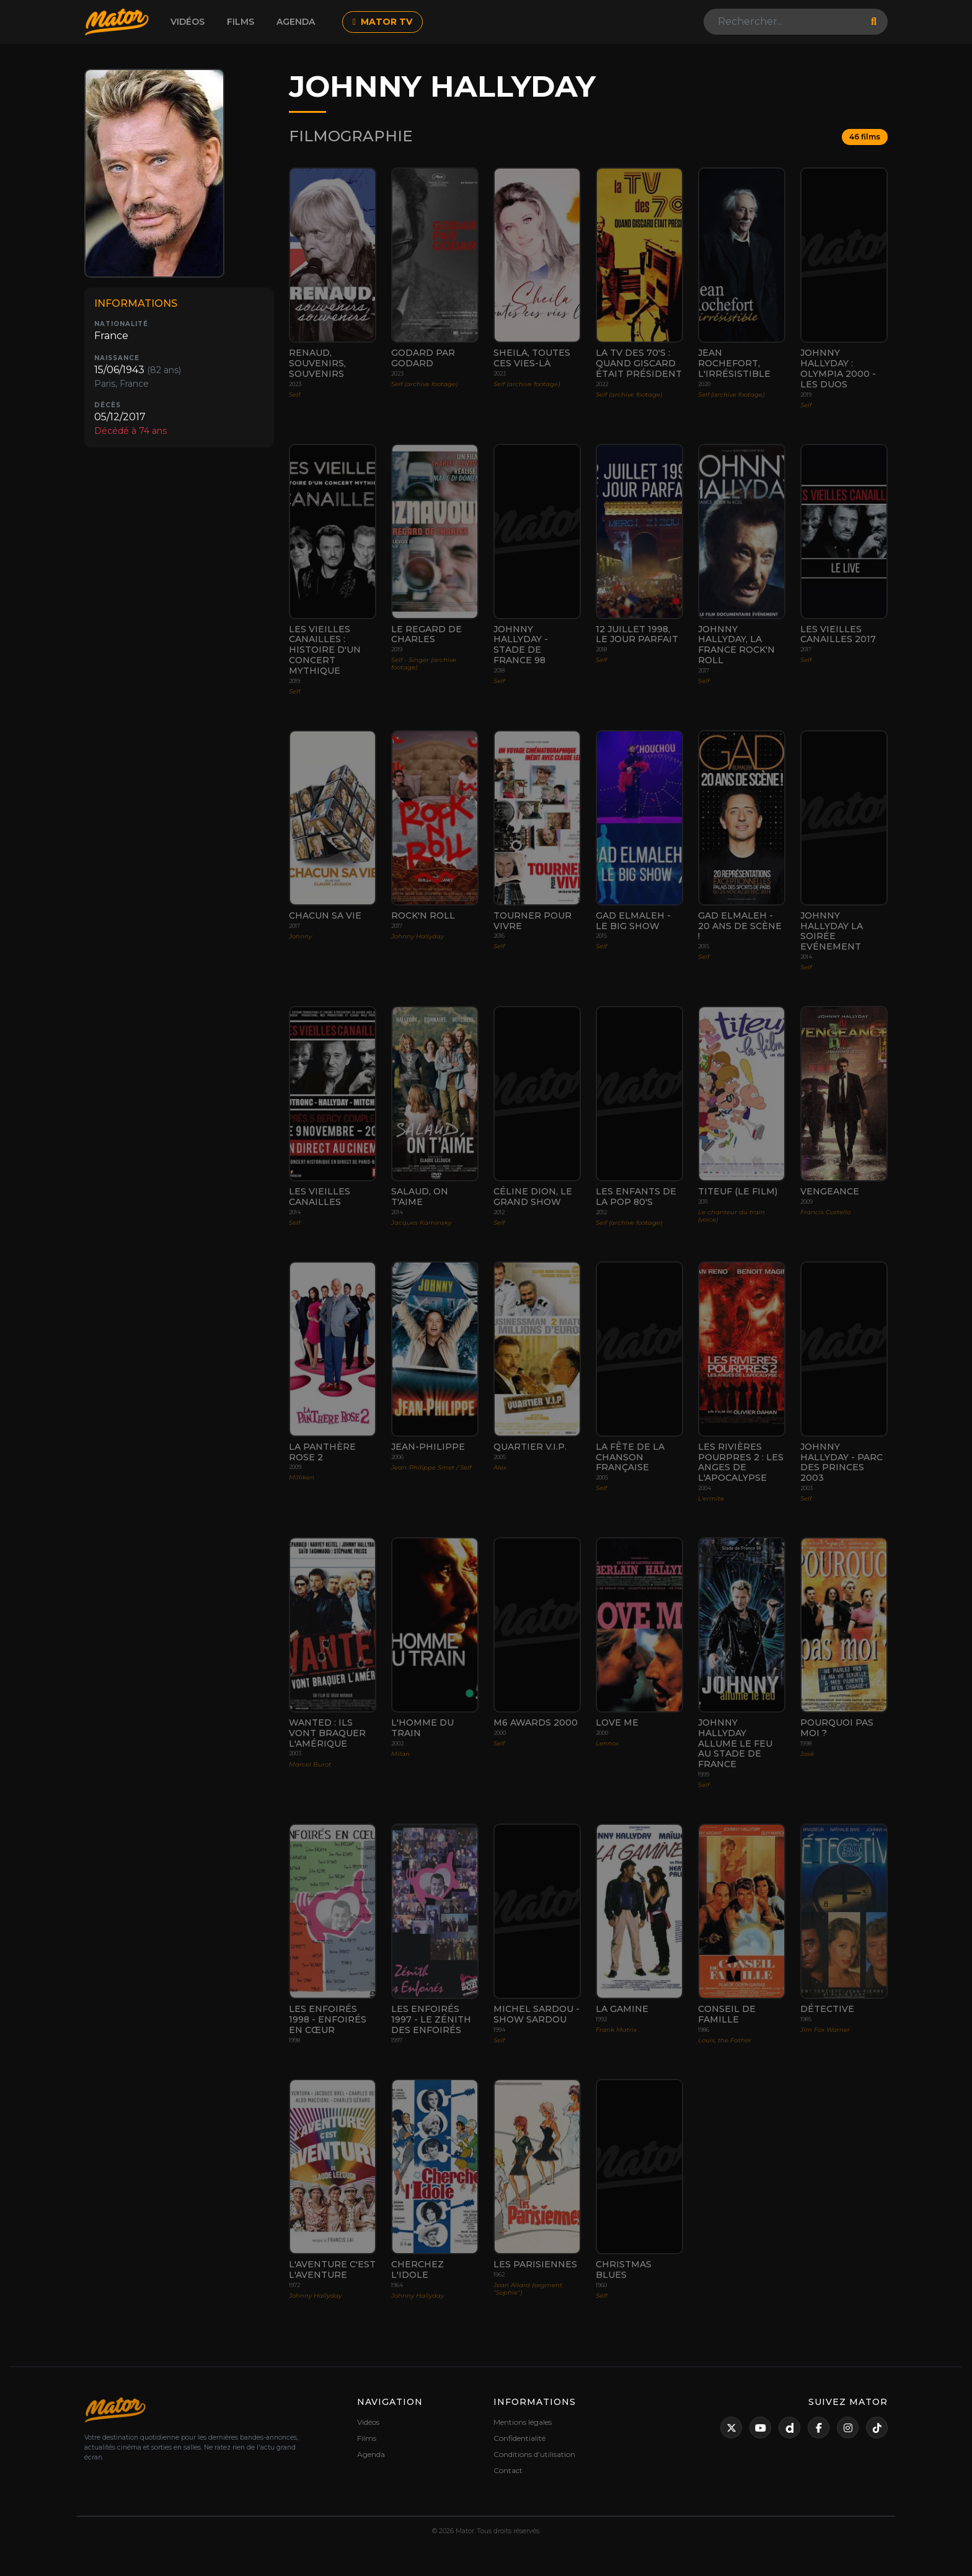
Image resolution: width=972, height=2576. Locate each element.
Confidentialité (519, 2438)
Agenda (295, 21)
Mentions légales (522, 2422)
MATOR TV (382, 21)
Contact (508, 2470)
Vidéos (187, 21)
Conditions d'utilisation (534, 2454)
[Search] (783, 22)
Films (240, 21)
